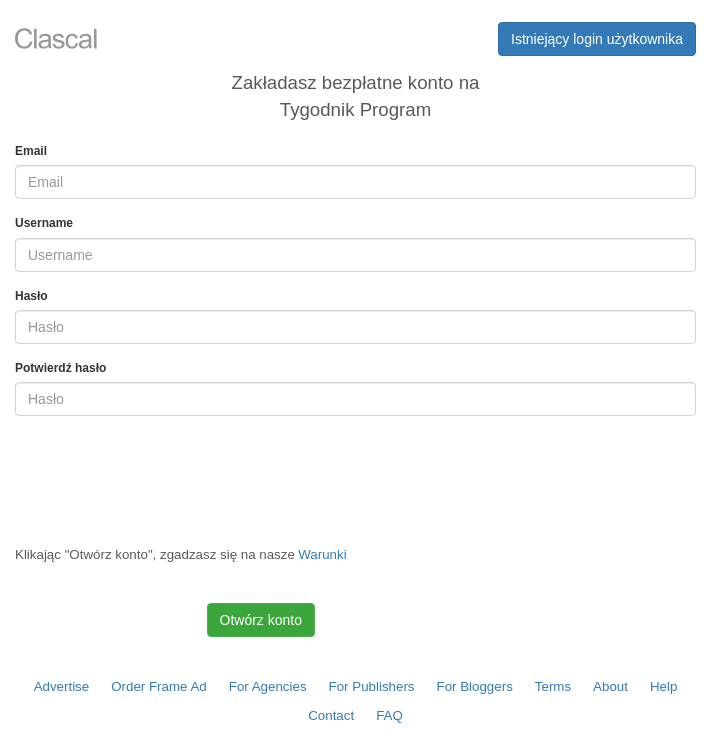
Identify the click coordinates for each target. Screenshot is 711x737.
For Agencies (268, 686)
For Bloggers (475, 686)
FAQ (389, 715)
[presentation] (167, 471)
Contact (331, 715)
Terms (553, 686)
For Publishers (372, 686)
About (610, 686)
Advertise (62, 686)
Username (44, 223)
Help (663, 686)
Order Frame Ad (159, 686)
